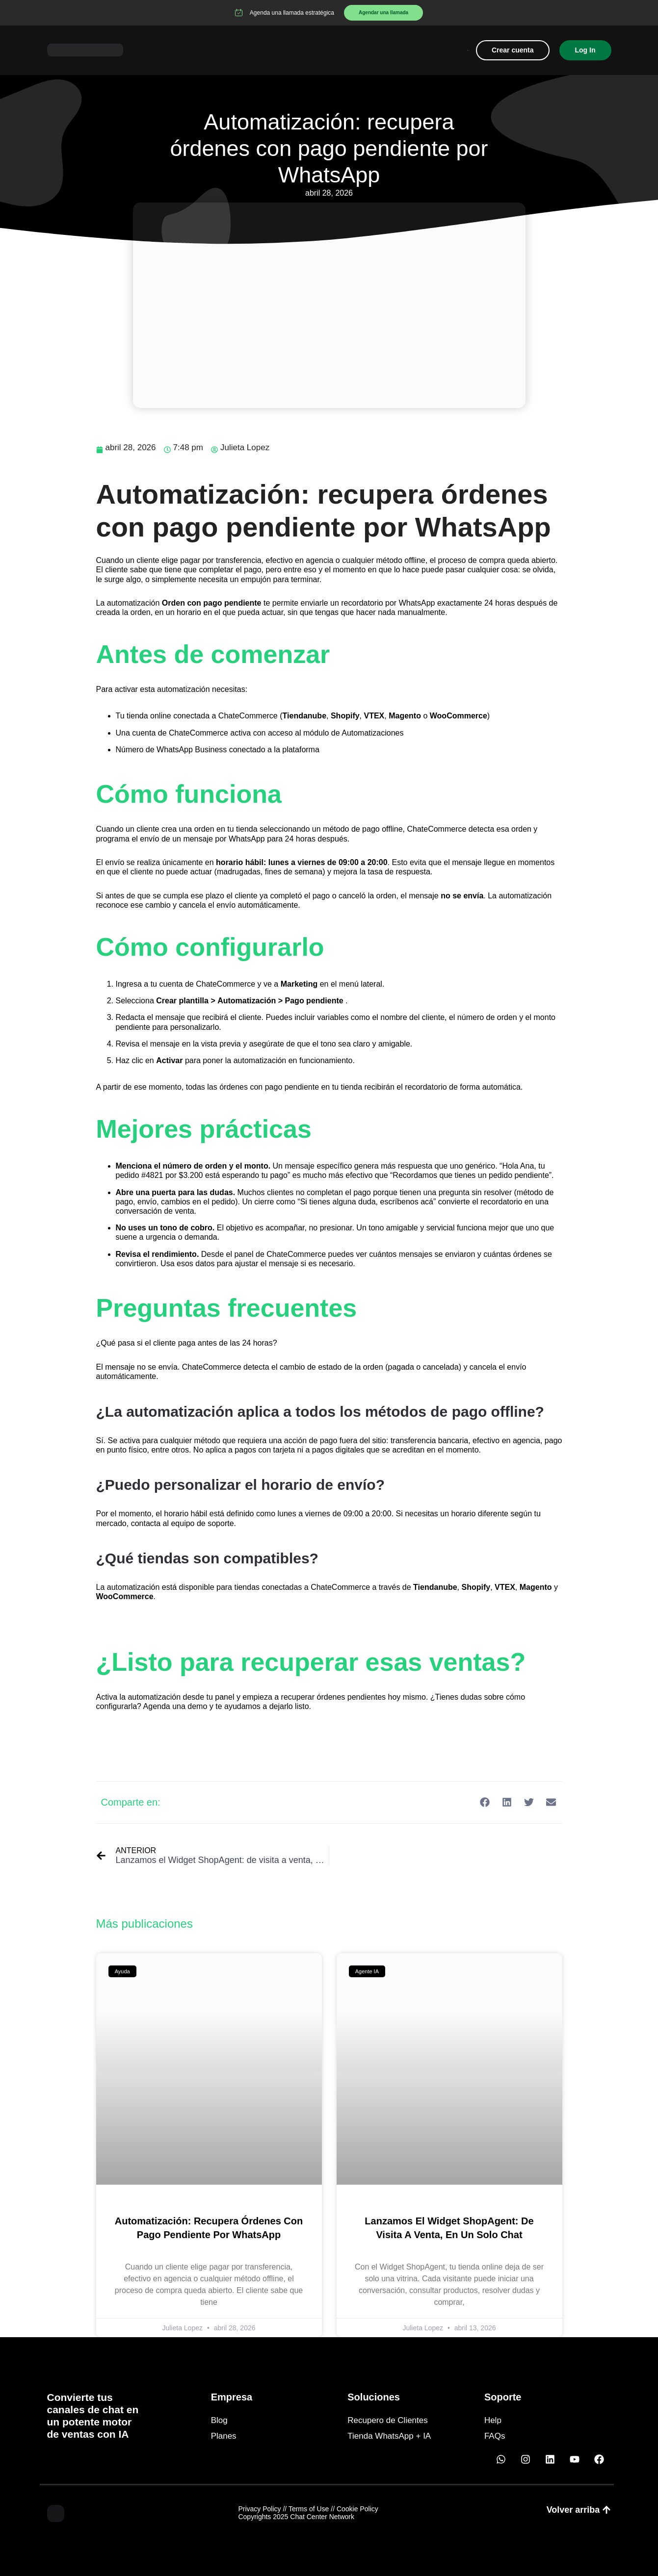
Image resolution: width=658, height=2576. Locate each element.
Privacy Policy (259, 2509)
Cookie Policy (357, 2509)
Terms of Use (309, 2509)
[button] (485, 1802)
